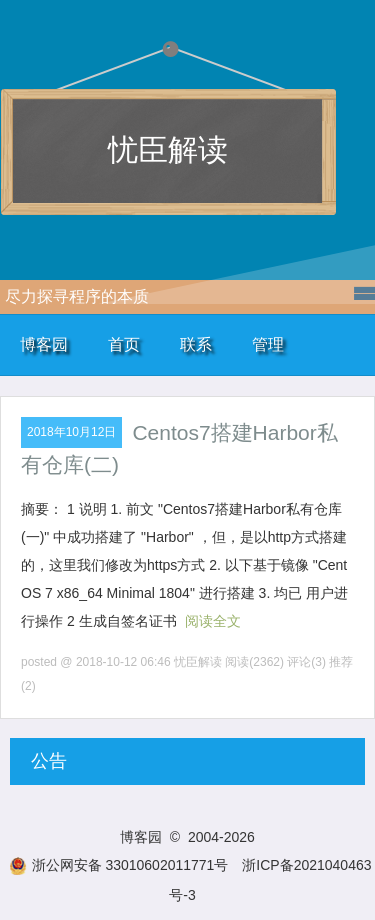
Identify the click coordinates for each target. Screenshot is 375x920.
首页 (124, 344)
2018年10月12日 (71, 432)
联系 (196, 344)
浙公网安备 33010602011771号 (119, 865)
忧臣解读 (168, 149)
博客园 (44, 344)
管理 (268, 344)
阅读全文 (213, 621)
